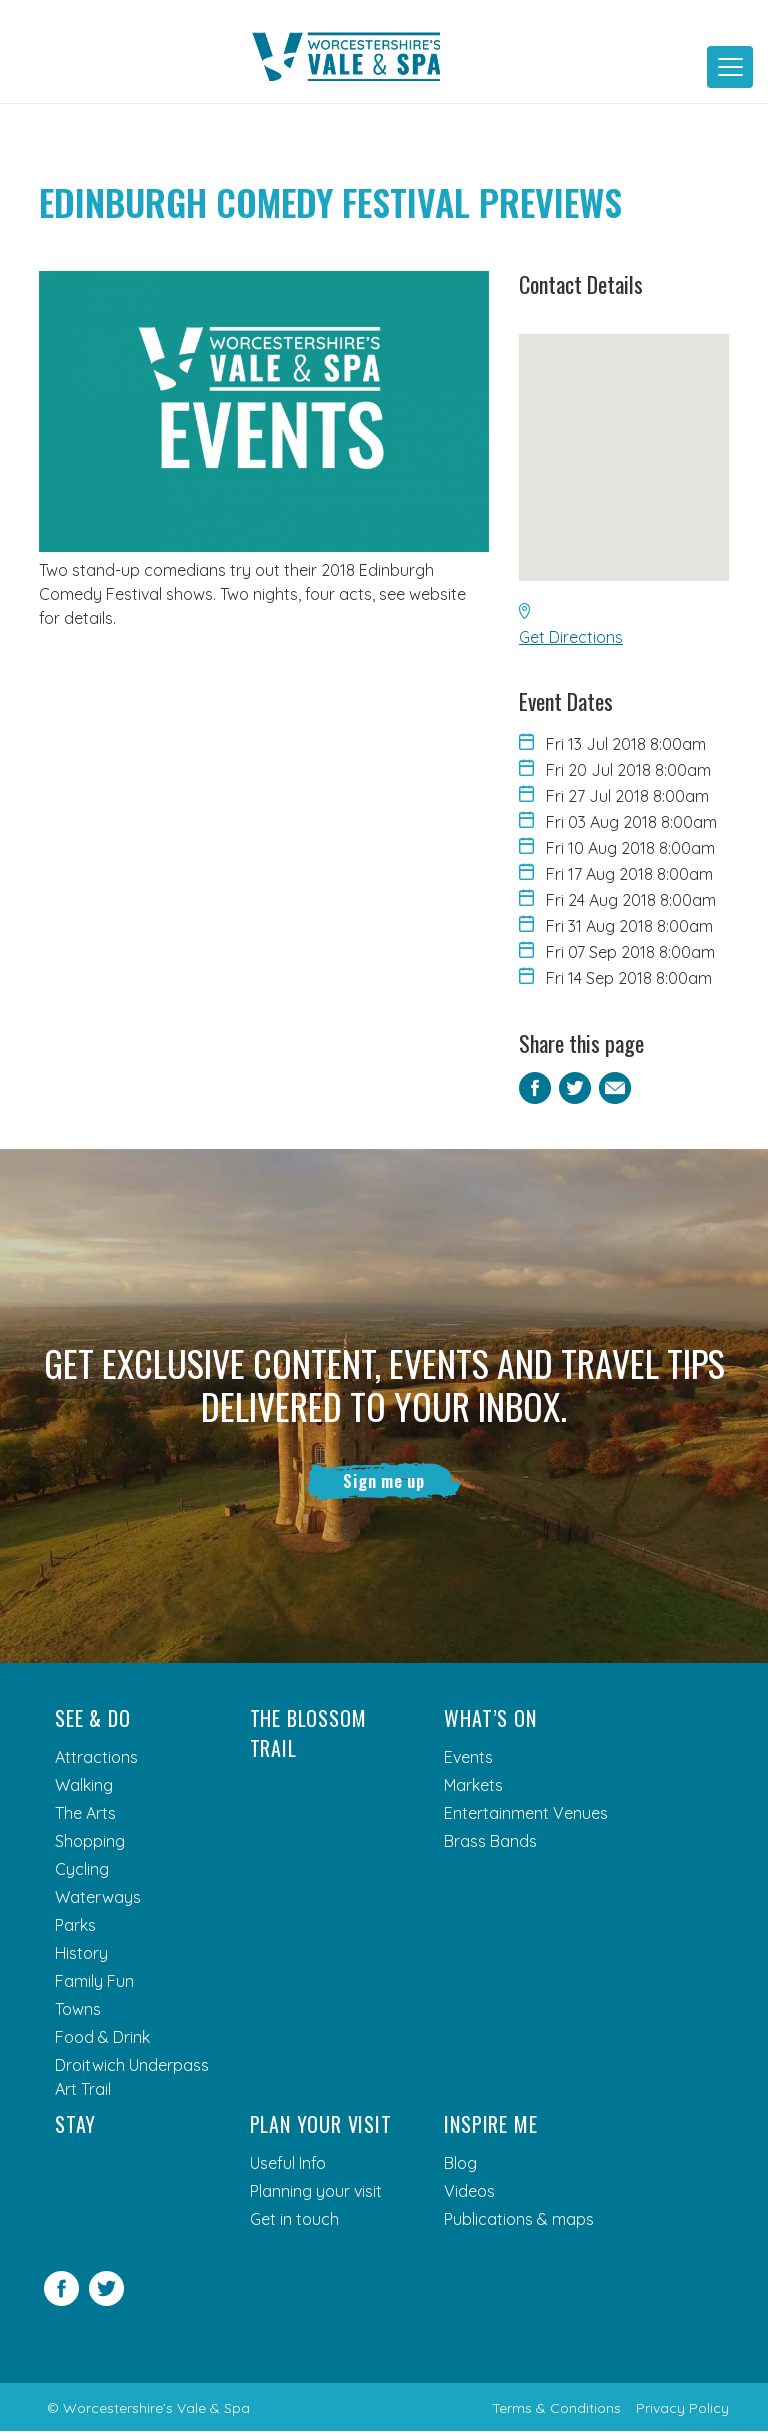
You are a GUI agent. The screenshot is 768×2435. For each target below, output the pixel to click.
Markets (473, 1789)
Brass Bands (490, 1845)
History (81, 1957)
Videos (469, 2195)
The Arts (85, 1817)
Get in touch (294, 2223)
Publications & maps (519, 2223)
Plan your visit (321, 2128)
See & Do (92, 1722)
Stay (75, 2128)
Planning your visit (316, 2195)
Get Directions (571, 637)
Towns (78, 2013)
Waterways (98, 1901)
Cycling (82, 1873)
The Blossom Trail (308, 1737)
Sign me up (384, 1483)
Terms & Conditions (556, 2412)
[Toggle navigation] (730, 67)
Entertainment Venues (526, 1817)
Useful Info (288, 2167)
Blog (460, 2167)
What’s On (490, 1722)
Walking (84, 1789)
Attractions (96, 1761)
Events (468, 1761)
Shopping (90, 1845)
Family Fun (94, 1985)
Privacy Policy (682, 2412)
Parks (75, 1929)
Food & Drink (102, 2041)
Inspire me (490, 2128)
